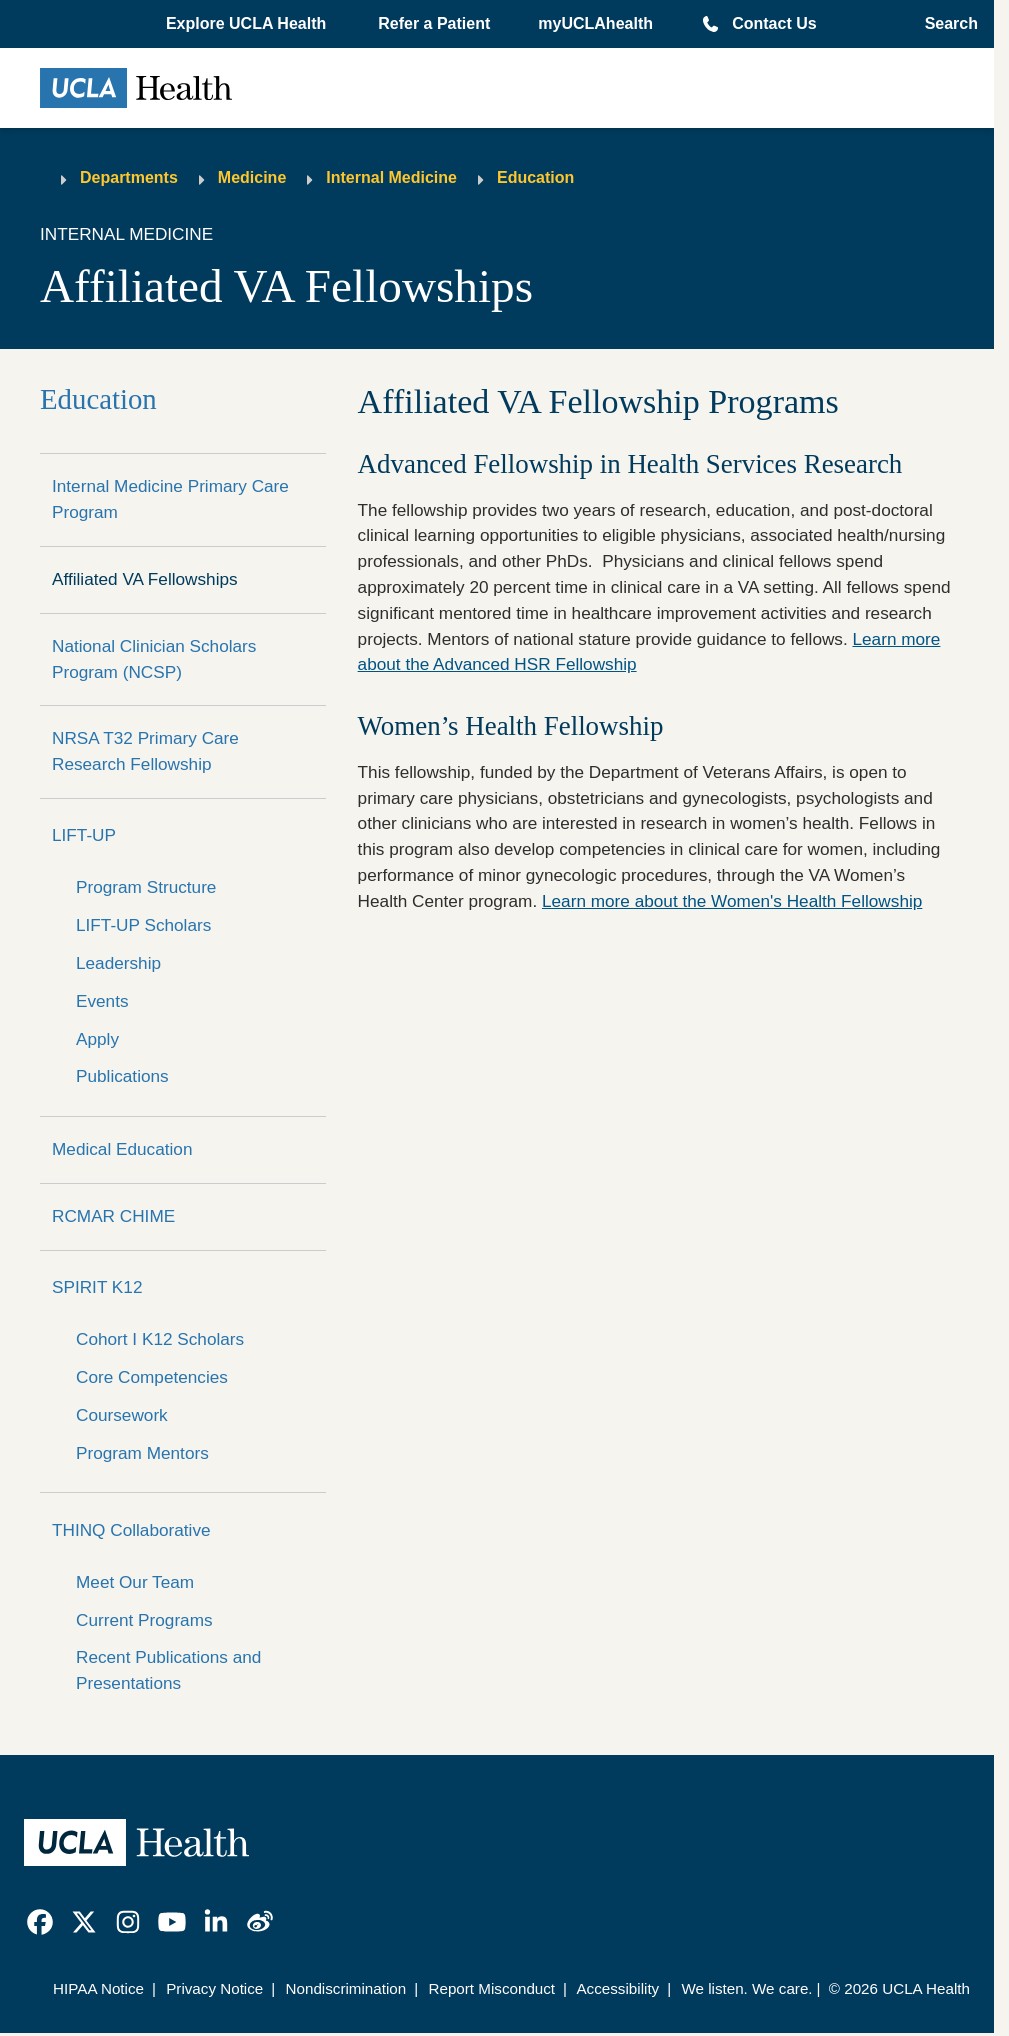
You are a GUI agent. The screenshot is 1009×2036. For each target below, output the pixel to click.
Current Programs (144, 1620)
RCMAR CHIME (113, 1216)
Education (535, 177)
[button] (248, 24)
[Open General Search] (945, 24)
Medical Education (122, 1149)
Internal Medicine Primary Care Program (170, 499)
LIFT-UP (84, 835)
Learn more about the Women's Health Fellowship (732, 901)
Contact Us (774, 23)
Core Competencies (152, 1377)
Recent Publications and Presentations (168, 1670)
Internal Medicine (391, 177)
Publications (122, 1076)
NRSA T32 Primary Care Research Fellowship (145, 751)
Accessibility (617, 1988)
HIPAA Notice (98, 1988)
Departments (129, 177)
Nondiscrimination (346, 1988)
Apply (97, 1039)
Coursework (122, 1415)
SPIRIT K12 (97, 1287)
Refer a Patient (434, 23)
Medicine (252, 177)
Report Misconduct (491, 1988)
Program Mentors (142, 1453)
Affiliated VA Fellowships (145, 579)
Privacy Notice (214, 1988)
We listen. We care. (746, 1988)
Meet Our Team (135, 1582)
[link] (40, 1922)
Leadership (118, 963)
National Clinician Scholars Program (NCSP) (154, 659)
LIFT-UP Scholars (143, 925)
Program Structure (146, 887)
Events (102, 1001)
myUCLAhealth (595, 23)
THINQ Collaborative (131, 1530)
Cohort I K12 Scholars (160, 1339)
